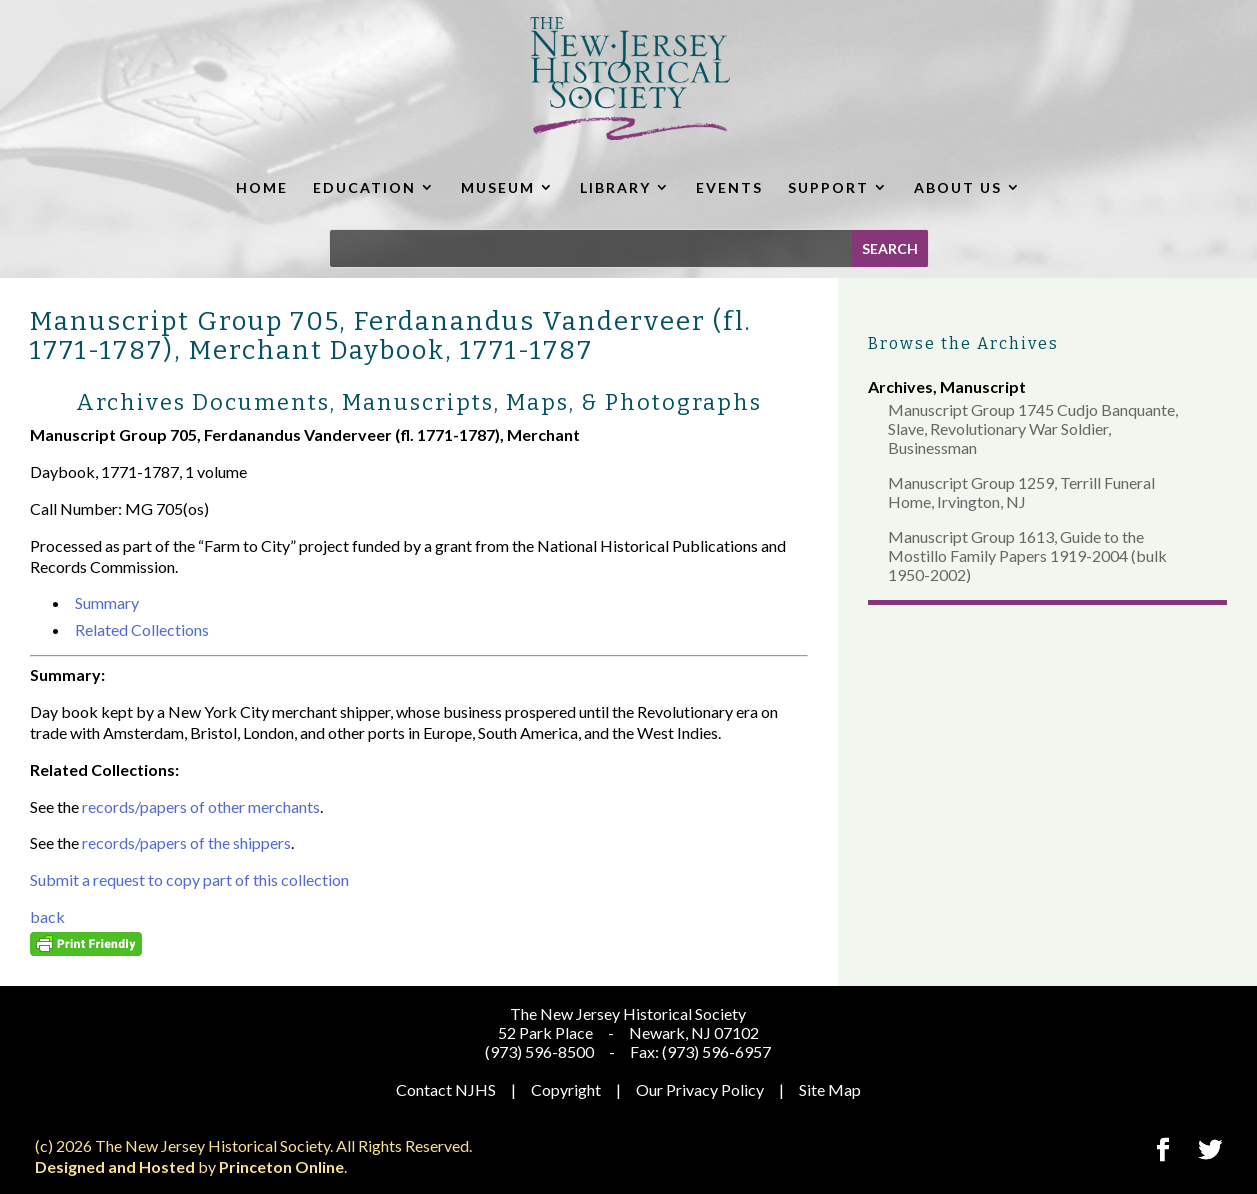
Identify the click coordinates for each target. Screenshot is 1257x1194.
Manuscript (983, 386)
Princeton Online (281, 1166)
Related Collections (142, 629)
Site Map (830, 1089)
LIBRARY (615, 187)
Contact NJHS (446, 1089)
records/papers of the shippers (186, 842)
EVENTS (729, 187)
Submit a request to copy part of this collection (189, 879)
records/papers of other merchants (201, 806)
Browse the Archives (963, 343)
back (47, 916)
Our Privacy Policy (700, 1089)
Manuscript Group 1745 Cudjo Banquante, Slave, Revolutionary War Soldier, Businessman (1033, 428)
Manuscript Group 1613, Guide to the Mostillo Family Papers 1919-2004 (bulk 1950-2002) (1027, 555)
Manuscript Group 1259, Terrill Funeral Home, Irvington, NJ (1021, 492)
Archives (900, 386)
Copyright (566, 1089)
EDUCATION (364, 187)
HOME (262, 187)
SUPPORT (828, 187)
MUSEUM (498, 187)
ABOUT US (958, 187)
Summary (107, 602)
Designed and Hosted (115, 1166)
